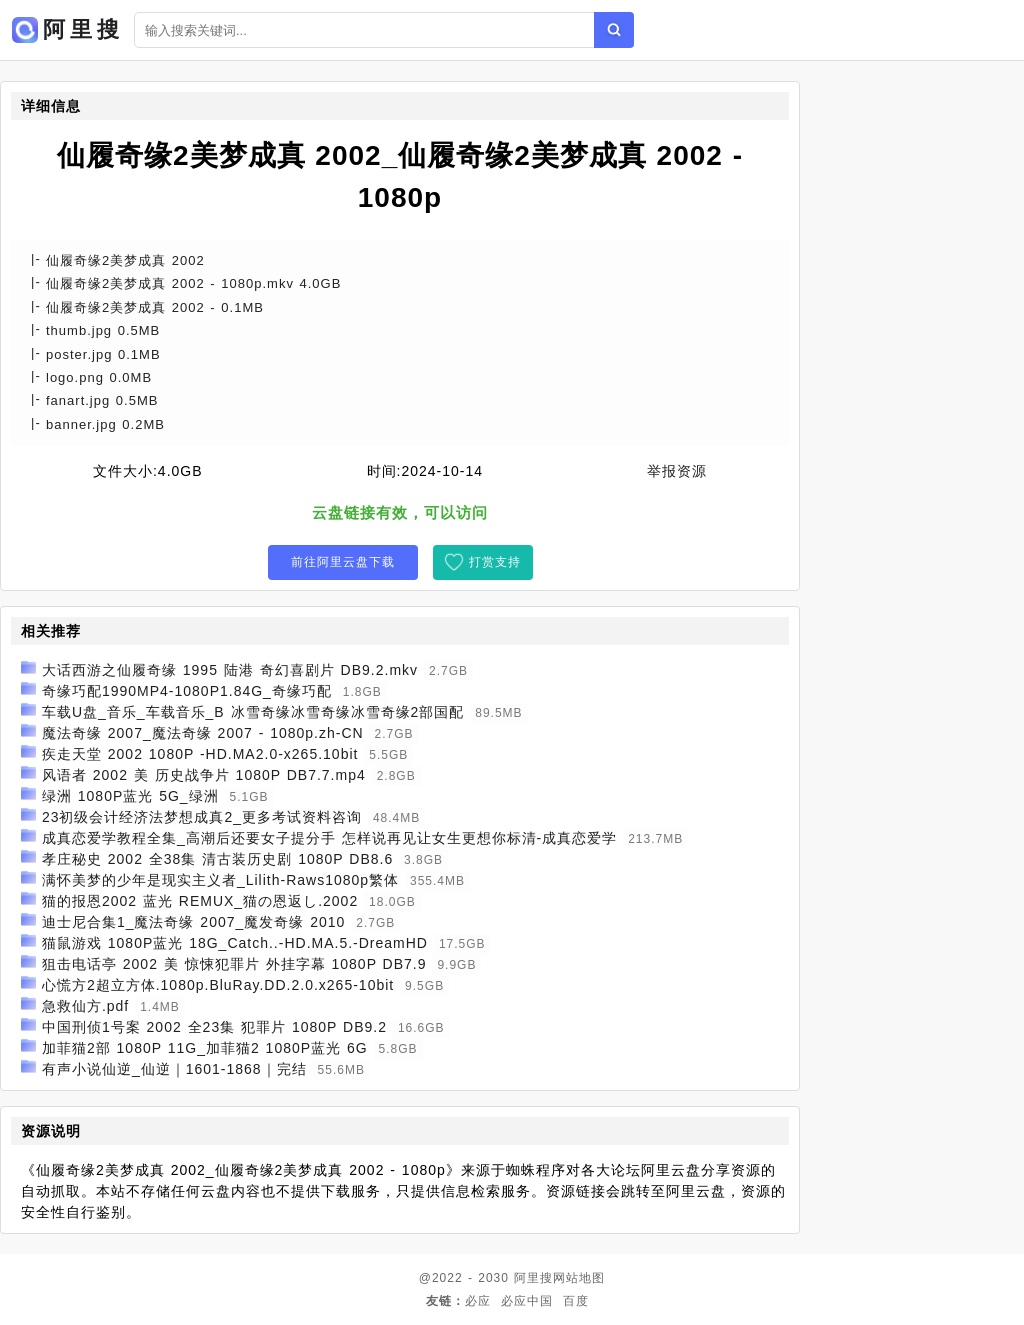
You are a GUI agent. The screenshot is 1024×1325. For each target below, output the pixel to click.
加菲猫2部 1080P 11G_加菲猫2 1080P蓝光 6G (205, 1048)
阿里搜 (533, 1278)
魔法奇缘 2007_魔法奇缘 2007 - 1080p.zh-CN (203, 733)
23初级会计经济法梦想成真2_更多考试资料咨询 (202, 817)
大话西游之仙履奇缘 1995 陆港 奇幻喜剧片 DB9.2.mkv (230, 670)
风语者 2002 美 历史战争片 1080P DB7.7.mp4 (204, 775)
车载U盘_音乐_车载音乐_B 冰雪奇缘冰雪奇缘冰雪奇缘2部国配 (253, 712)
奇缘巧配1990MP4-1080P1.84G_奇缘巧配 (187, 691)
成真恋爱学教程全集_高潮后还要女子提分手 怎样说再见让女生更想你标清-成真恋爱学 (329, 838)
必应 (478, 1301)
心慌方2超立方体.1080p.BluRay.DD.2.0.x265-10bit (218, 985)
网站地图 (579, 1278)
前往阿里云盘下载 (343, 562)
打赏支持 (495, 562)
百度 (576, 1301)
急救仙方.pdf (85, 1006)
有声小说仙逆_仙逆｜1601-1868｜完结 (174, 1069)
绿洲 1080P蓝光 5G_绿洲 (130, 796)
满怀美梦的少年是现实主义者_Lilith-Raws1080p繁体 (220, 880)
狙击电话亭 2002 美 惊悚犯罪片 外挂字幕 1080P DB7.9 (234, 964)
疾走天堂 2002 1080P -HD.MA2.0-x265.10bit (200, 754)
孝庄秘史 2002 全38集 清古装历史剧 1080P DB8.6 (217, 859)
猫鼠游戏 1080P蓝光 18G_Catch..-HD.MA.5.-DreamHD (235, 943)
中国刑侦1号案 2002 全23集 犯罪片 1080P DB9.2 (214, 1027)
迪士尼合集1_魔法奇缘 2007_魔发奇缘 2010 (193, 922)
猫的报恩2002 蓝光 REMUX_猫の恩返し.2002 (200, 901)
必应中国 (527, 1301)
